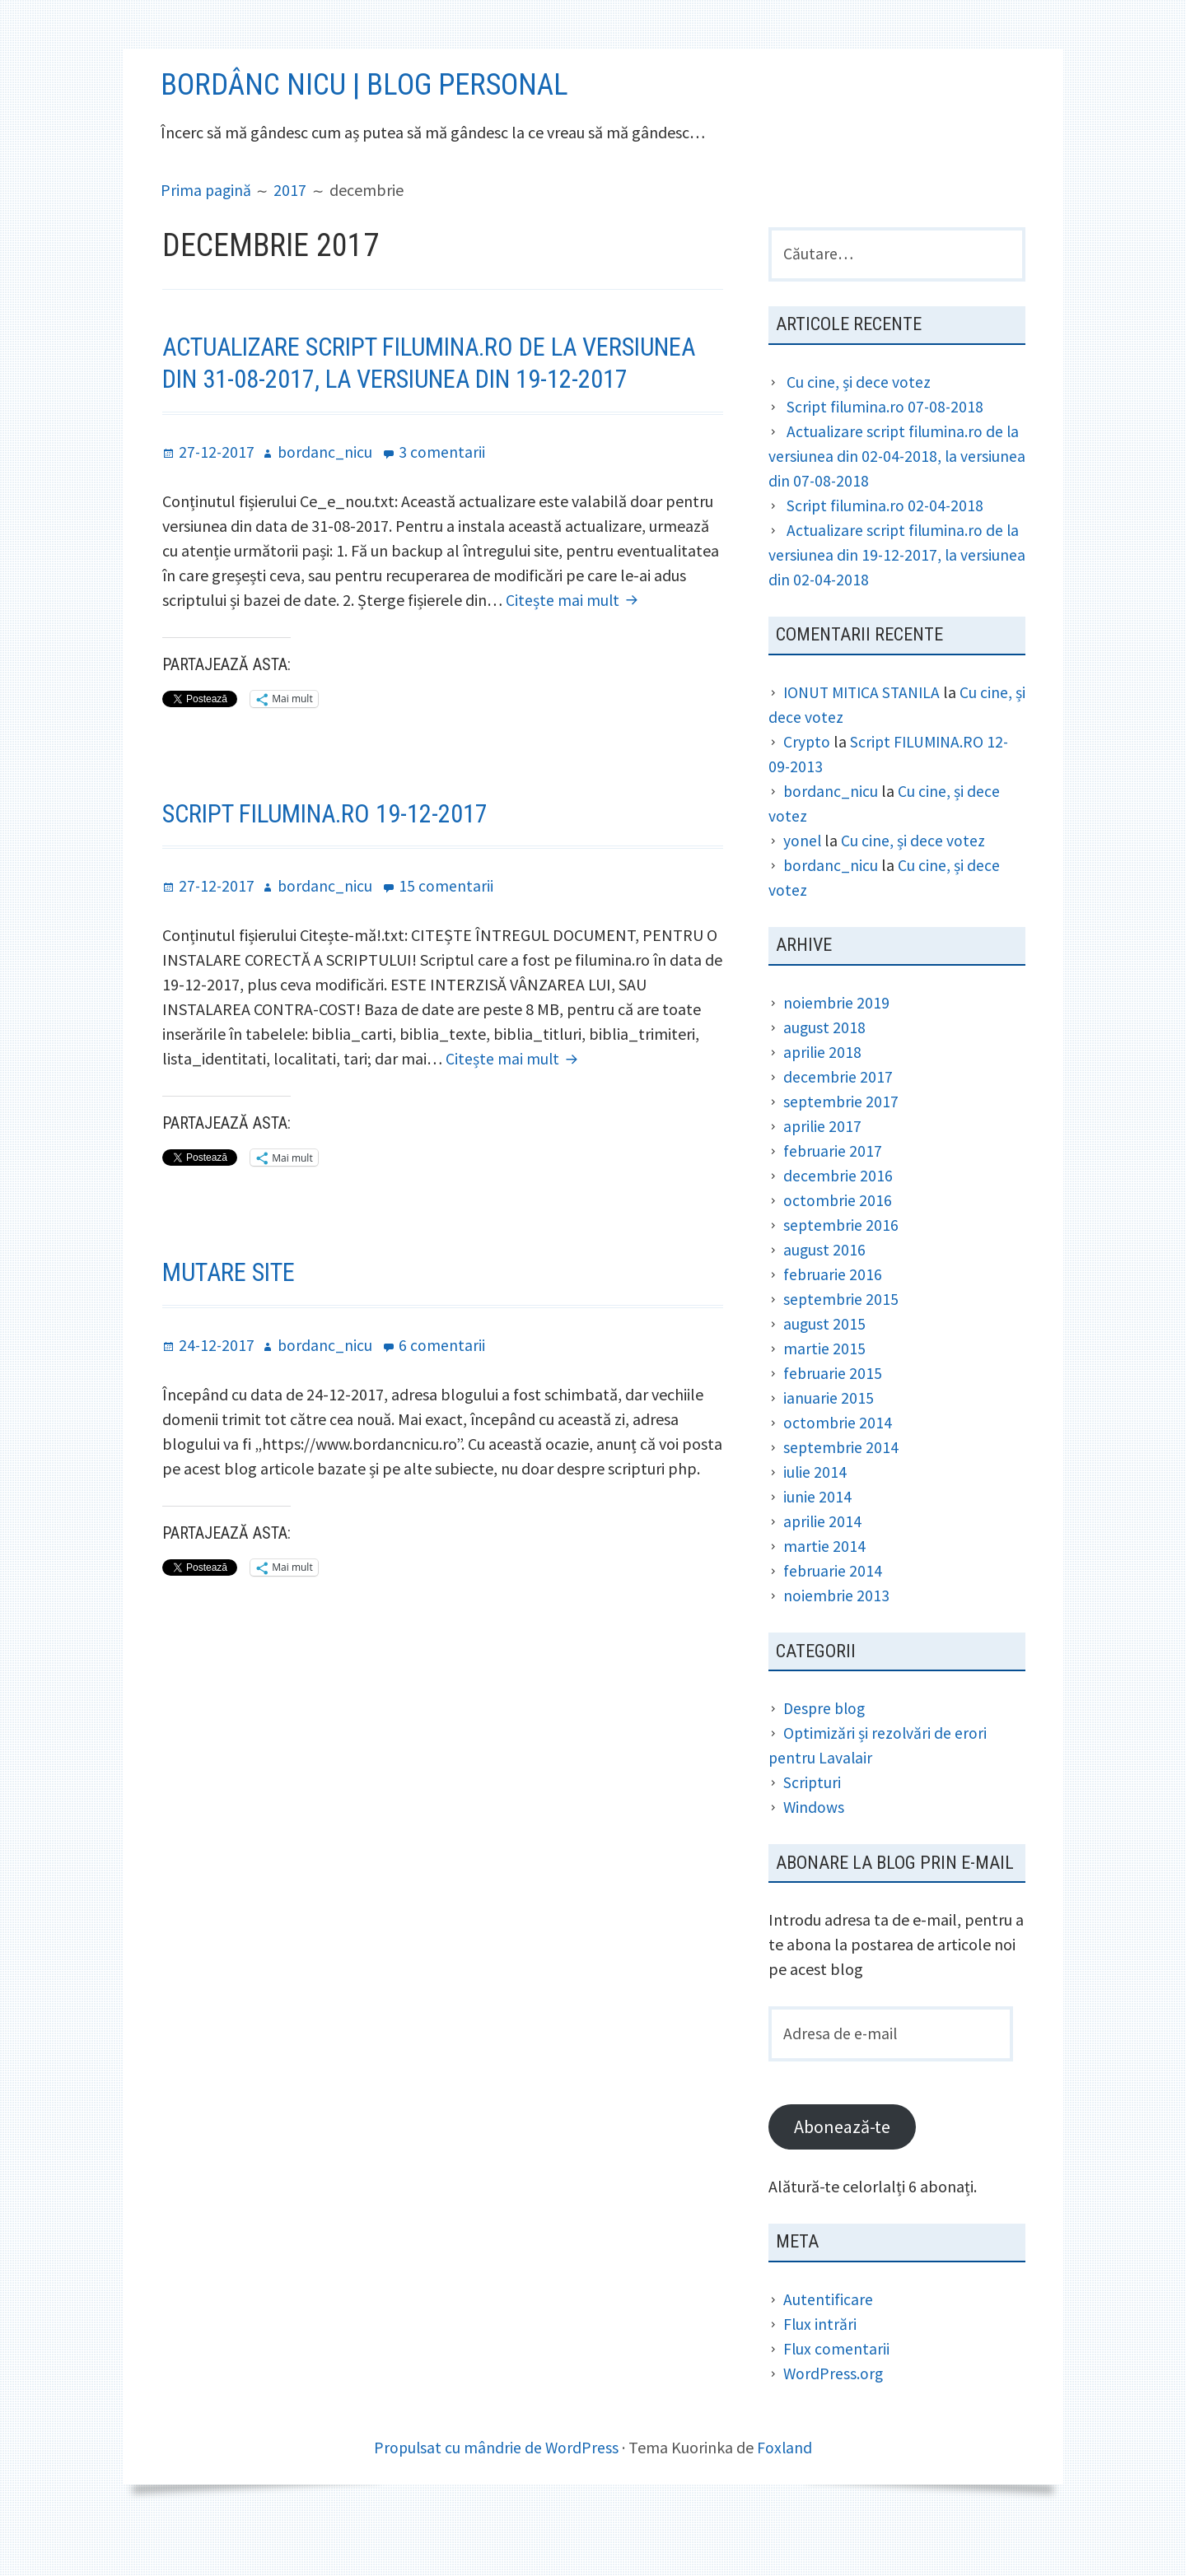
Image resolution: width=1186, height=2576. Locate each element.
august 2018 (824, 1066)
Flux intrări (820, 2365)
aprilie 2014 (823, 1560)
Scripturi (812, 1821)
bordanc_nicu (831, 829)
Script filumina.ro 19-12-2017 (334, 881)
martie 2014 (824, 1585)
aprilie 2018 (823, 1091)
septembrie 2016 (841, 1264)
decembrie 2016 (838, 1214)
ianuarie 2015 (828, 1437)
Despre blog (826, 1747)
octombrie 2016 (838, 1239)
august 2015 (824, 1363)
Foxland (786, 2489)
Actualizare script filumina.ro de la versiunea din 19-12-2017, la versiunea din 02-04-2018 (895, 593)
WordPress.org (834, 2415)
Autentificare (828, 2341)
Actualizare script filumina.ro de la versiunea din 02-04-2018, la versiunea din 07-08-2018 (895, 494)
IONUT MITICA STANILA (865, 730)
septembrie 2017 (841, 1140)
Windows (814, 1846)
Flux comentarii (836, 2390)
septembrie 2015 (841, 1338)
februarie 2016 (833, 1313)
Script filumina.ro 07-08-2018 (887, 445)
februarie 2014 (833, 1610)
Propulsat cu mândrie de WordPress (495, 2489)
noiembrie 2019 (836, 1042)
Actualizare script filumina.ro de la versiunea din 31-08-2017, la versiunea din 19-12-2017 (427, 416)
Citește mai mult (575, 668)
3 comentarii (445, 520)
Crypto (807, 780)
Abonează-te (844, 2167)
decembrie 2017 (838, 1116)
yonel (802, 879)
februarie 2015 (833, 1412)
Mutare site (232, 1340)
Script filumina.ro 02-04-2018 (887, 543)
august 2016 (824, 1289)
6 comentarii (445, 1413)
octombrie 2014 (838, 1461)
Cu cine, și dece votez (859, 420)
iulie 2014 (815, 1511)
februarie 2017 (833, 1190)
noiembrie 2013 (836, 1634)
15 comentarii (449, 953)
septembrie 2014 (841, 1486)
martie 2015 (824, 1387)
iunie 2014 (817, 1536)
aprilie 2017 (823, 1165)
